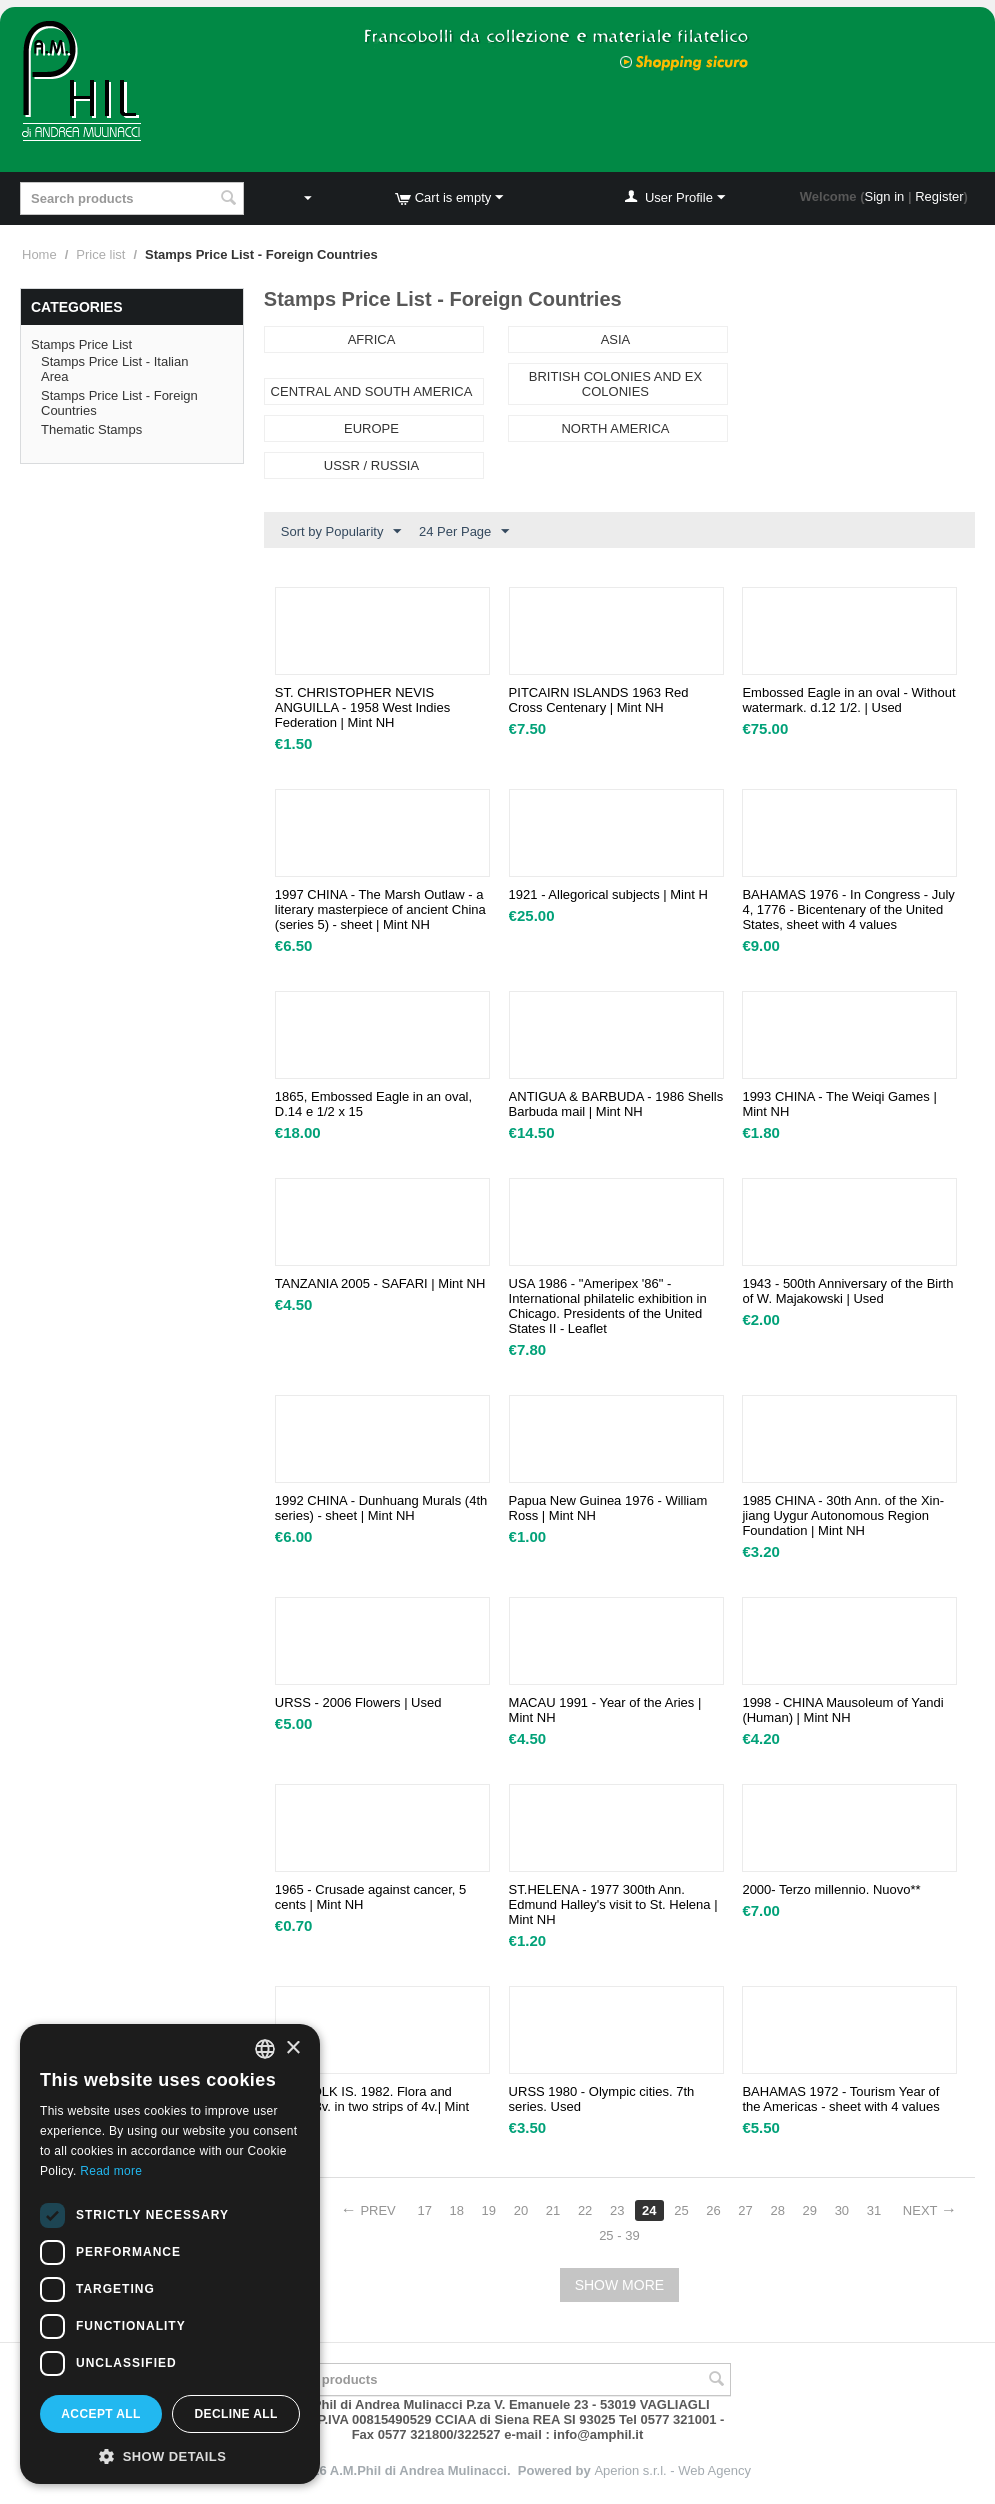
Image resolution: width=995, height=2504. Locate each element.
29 (810, 2210)
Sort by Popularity (341, 532)
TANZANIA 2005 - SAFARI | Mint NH (380, 1283)
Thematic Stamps (91, 429)
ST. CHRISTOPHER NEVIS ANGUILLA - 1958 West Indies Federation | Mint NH (362, 707)
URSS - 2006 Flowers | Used (358, 1702)
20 (521, 2210)
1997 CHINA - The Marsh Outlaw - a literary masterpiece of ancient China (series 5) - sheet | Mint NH (380, 909)
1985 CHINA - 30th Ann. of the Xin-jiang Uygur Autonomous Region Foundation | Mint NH (843, 1515)
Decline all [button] (235, 2414)
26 (713, 2210)
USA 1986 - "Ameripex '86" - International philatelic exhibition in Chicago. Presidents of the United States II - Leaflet (608, 1306)
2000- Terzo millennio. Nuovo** (831, 1889)
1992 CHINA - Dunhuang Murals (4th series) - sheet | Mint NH (381, 1508)
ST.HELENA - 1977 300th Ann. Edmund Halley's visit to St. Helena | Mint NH (613, 1904)
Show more (619, 2285)
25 (681, 2210)
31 (874, 2210)
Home (39, 254)
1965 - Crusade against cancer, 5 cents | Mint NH (371, 1897)
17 (424, 2210)
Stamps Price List (81, 344)
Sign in (885, 196)
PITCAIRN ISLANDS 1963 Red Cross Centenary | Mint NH (599, 700)
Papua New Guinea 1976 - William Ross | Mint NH (608, 1508)
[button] (170, 2455)
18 (457, 2210)
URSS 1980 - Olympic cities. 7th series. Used (602, 2099)
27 (745, 2210)
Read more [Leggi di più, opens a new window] (111, 2171)
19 (489, 2210)
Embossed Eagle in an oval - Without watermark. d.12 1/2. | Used (848, 700)
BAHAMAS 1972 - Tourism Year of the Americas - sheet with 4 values (840, 2099)
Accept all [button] (101, 2414)
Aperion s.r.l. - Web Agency (672, 2470)
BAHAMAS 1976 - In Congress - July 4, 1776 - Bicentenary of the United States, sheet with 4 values (848, 909)
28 (777, 2210)
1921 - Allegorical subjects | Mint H (608, 894)
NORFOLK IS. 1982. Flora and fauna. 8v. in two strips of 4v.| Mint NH (372, 2106)
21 (553, 2210)
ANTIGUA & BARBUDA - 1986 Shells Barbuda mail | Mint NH (616, 1104)
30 (842, 2210)
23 (617, 2210)
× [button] (292, 2048)
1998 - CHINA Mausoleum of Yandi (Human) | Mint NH (842, 1710)
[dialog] (170, 2254)
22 (585, 2210)
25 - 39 (619, 2235)
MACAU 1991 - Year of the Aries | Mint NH (605, 1710)
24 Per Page (464, 532)
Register (939, 196)
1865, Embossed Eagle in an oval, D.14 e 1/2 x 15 (373, 1104)
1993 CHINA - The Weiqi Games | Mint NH (839, 1104)
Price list (100, 254)
